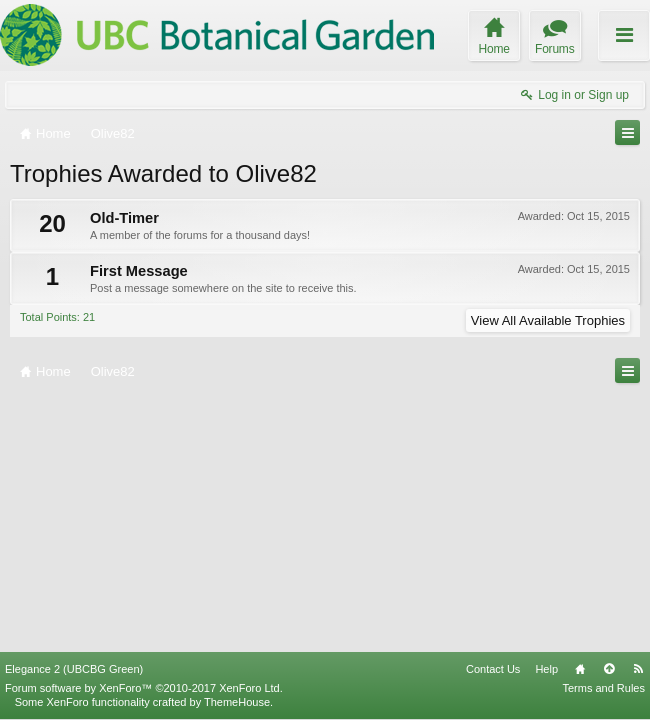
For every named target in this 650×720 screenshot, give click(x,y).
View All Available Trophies (548, 320)
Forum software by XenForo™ (144, 688)
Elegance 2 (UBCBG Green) (74, 669)
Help (546, 669)
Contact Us (493, 669)
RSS (638, 669)
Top (609, 669)
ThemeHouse (237, 702)
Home (580, 669)
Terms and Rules (603, 688)
